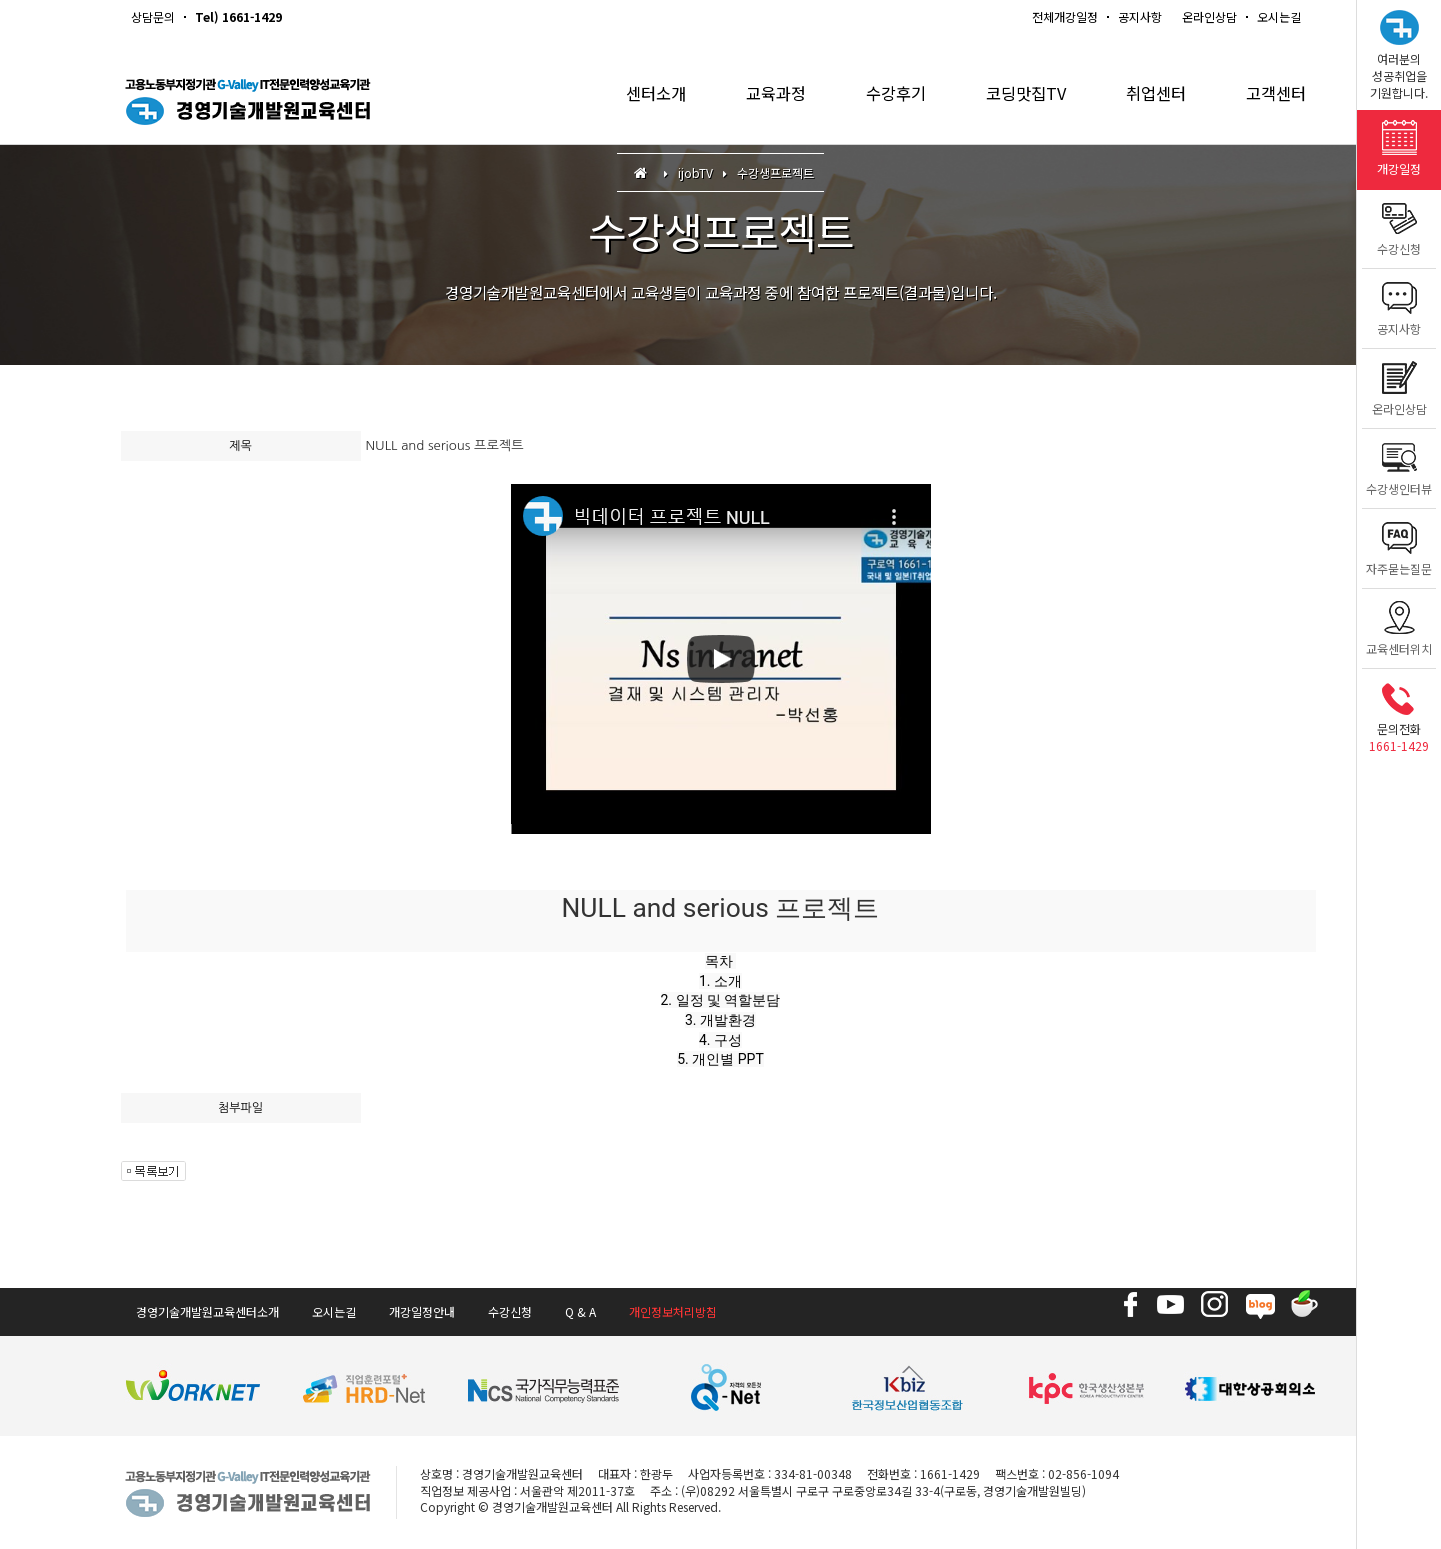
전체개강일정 (1065, 16)
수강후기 (881, 99)
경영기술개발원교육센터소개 (207, 1311)
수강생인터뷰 (1399, 463)
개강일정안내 (422, 1311)
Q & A (580, 1311)
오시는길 (1279, 16)
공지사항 (1140, 16)
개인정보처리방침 (673, 1311)
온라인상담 (1209, 16)
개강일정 (1399, 143)
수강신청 (1399, 223)
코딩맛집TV (1015, 99)
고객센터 (1274, 99)
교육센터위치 (1399, 623)
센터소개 (633, 99)
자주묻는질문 (1399, 543)
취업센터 (1150, 99)
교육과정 (757, 99)
